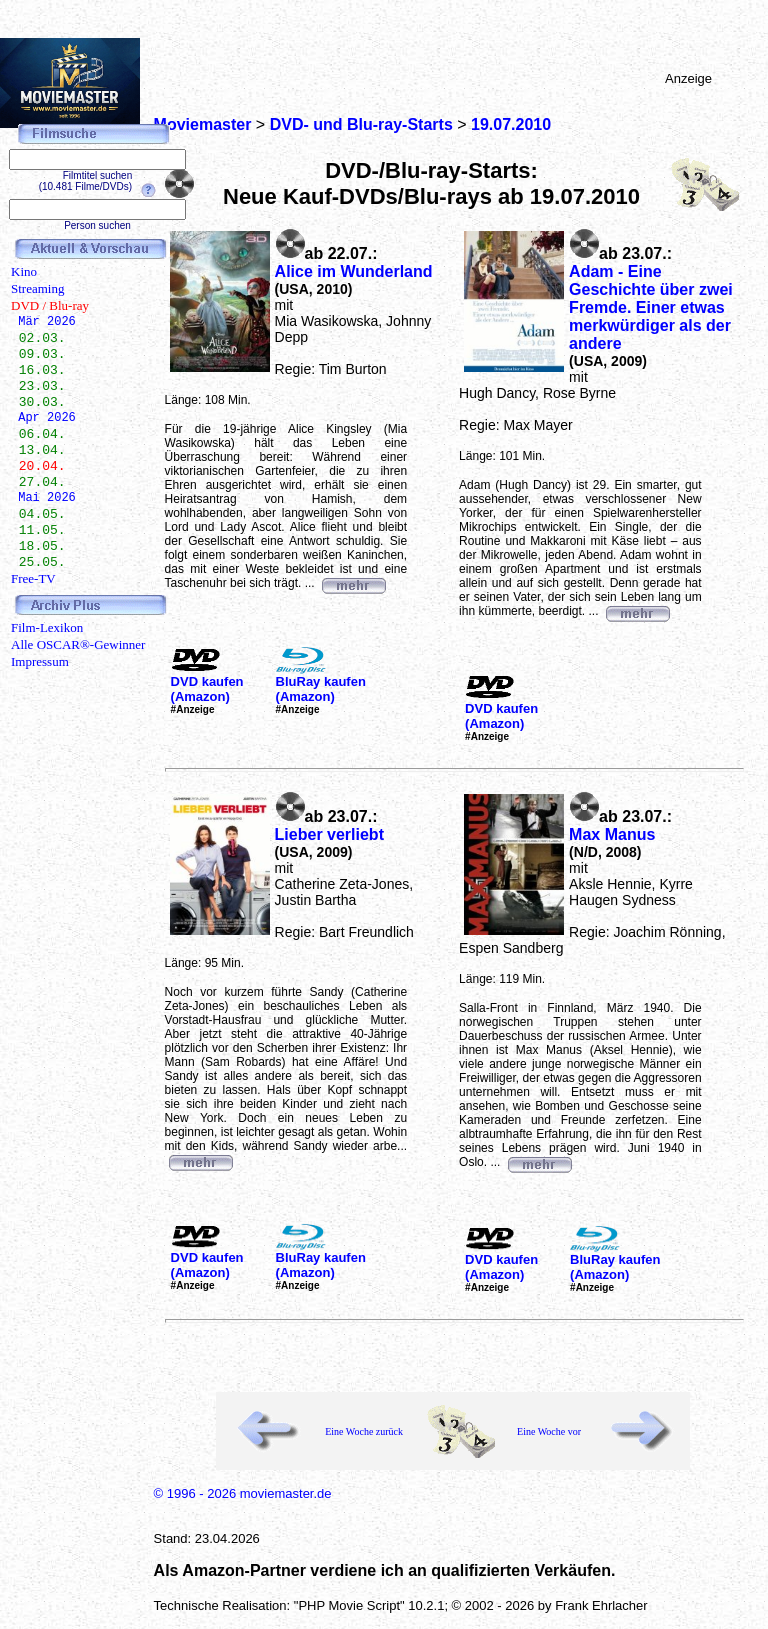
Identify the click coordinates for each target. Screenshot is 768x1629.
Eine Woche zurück (364, 1431)
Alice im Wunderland (354, 271)
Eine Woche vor (549, 1431)
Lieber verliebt (329, 834)
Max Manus (612, 834)
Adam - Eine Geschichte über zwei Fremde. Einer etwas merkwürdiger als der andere (651, 307)
